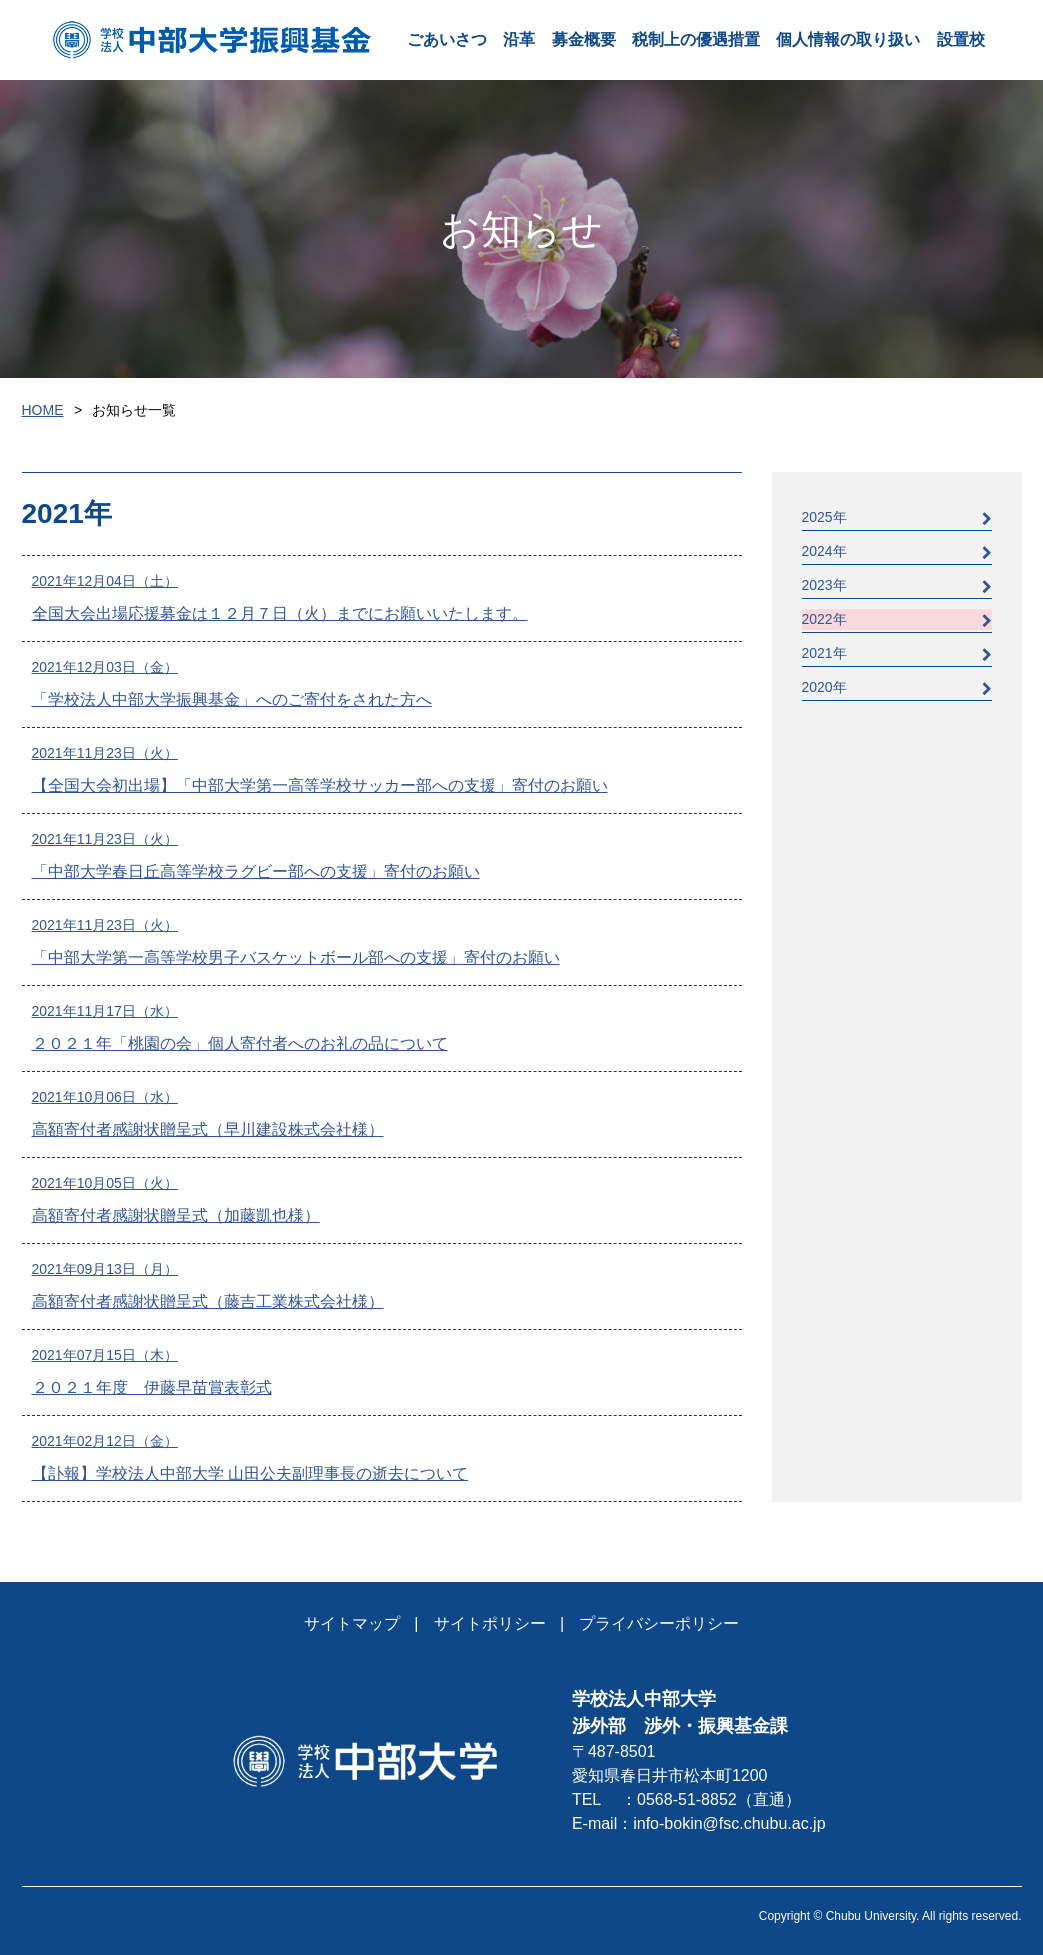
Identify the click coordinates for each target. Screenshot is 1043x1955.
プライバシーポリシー (659, 1623)
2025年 (897, 517)
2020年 (897, 687)
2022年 (897, 619)
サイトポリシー (490, 1623)
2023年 (897, 585)
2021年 (897, 653)
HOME (43, 410)
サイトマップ (352, 1623)
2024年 (897, 551)
